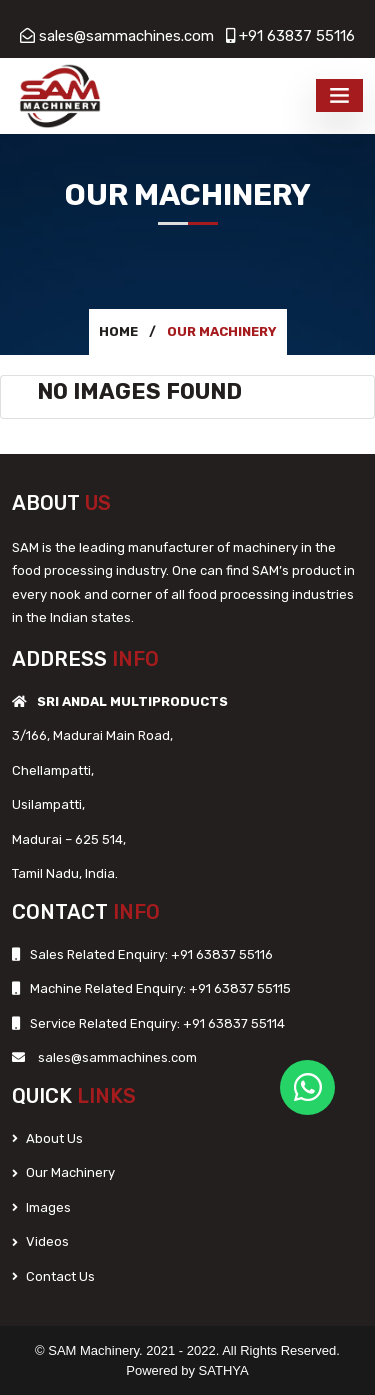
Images (41, 1207)
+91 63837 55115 (238, 988)
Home (118, 331)
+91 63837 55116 (297, 36)
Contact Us (53, 1276)
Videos (40, 1241)
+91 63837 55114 (232, 1023)
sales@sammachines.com (126, 36)
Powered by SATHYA (187, 1370)
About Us (47, 1138)
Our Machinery (63, 1172)
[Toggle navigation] (339, 95)
